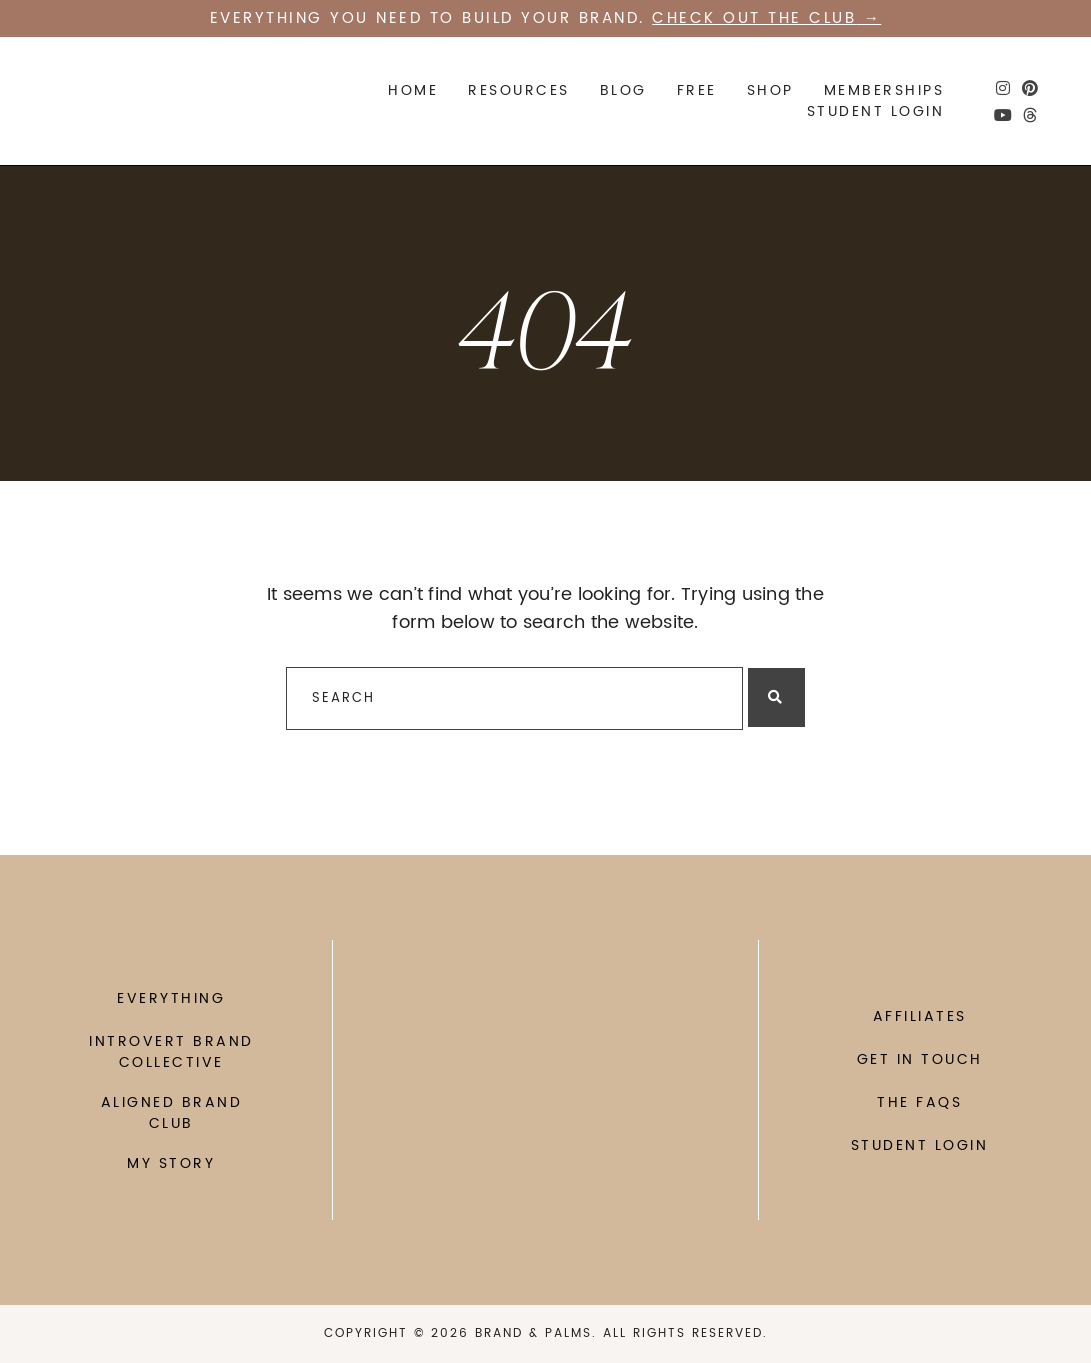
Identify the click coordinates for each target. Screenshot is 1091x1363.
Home (413, 90)
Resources (519, 90)
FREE (697, 90)
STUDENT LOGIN (876, 111)
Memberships (884, 90)
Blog (623, 90)
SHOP (770, 90)
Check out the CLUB (754, 18)
